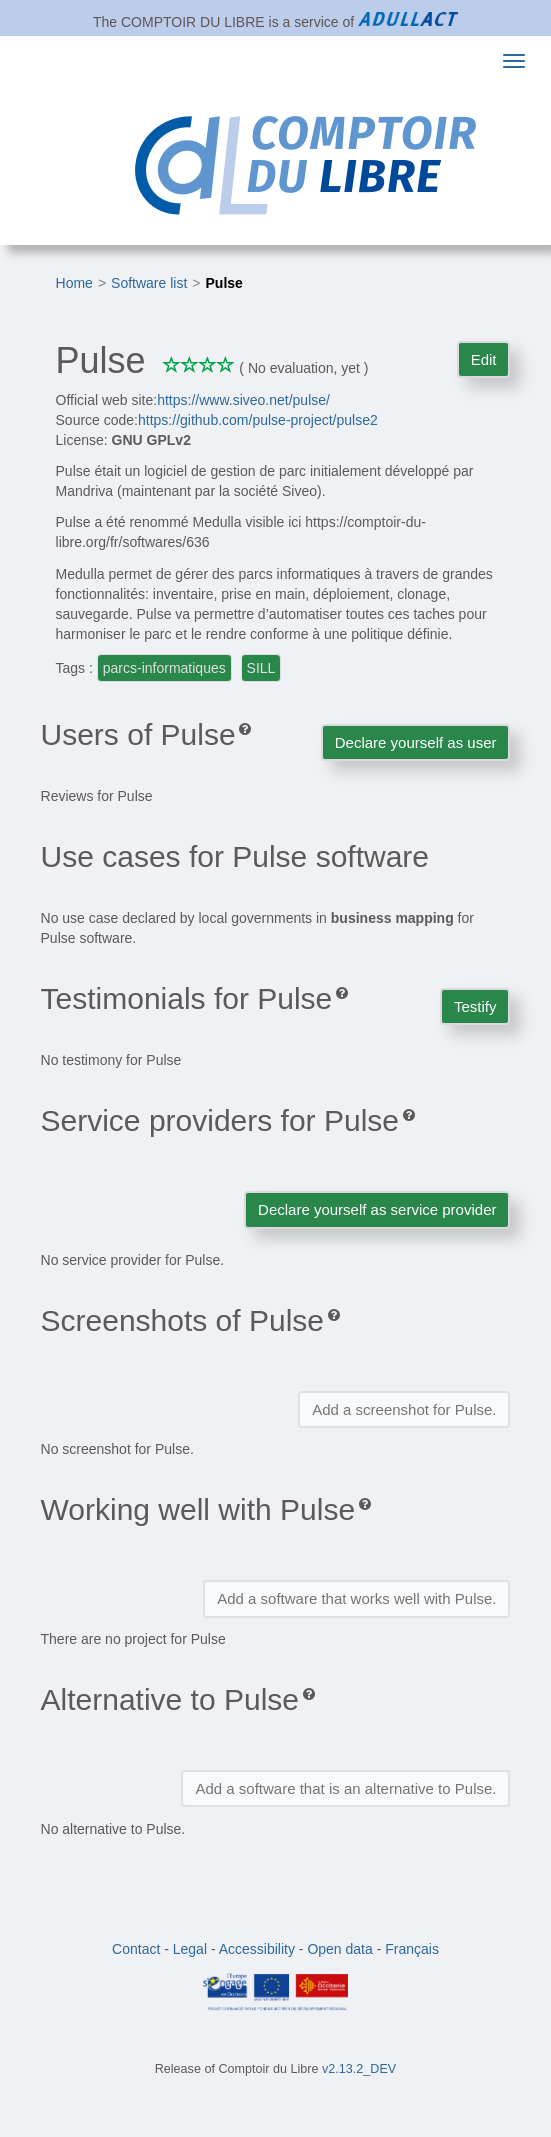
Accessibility (257, 1949)
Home (74, 283)
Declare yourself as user (416, 742)
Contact (136, 1949)
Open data (339, 1949)
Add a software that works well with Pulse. (356, 1598)
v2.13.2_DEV (359, 2069)
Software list (149, 283)
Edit (484, 359)
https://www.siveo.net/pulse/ (243, 400)
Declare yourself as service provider (377, 1209)
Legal (190, 1949)
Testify (475, 1006)
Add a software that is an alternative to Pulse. (345, 1788)
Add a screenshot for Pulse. (404, 1409)
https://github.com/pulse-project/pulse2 (258, 420)
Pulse (224, 283)
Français (412, 1949)
